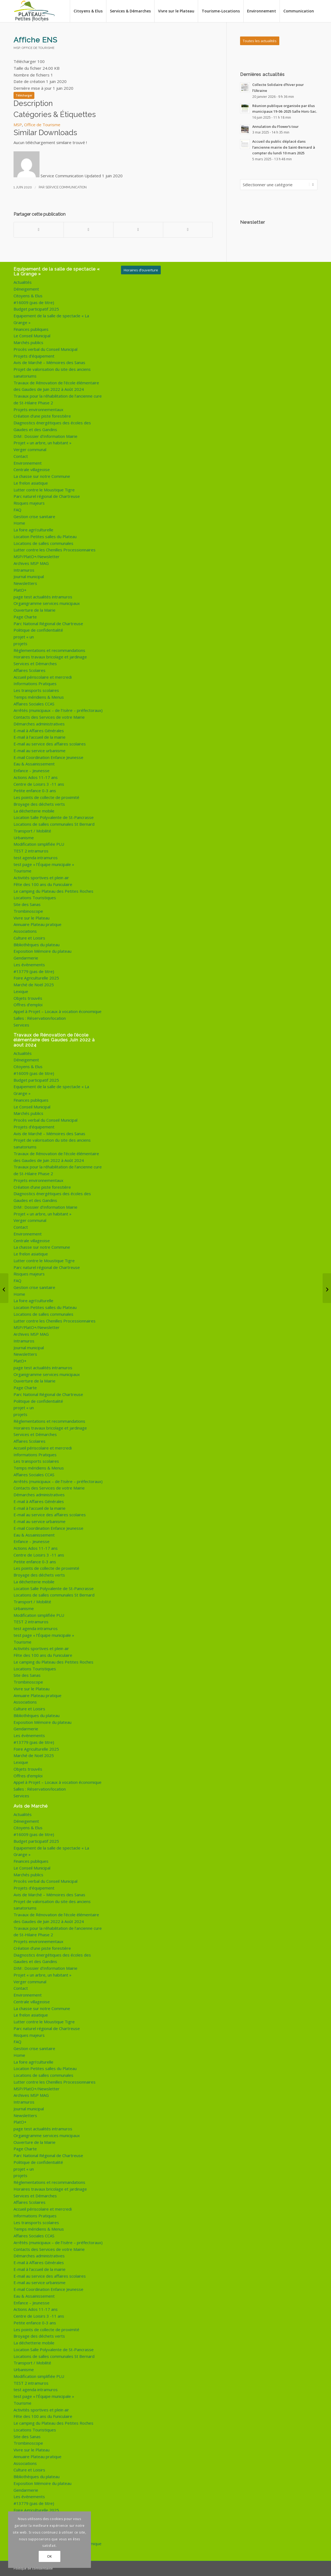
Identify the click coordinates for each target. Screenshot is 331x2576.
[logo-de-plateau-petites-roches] (35, 11)
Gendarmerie (26, 958)
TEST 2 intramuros (31, 851)
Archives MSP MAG (31, 563)
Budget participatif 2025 (36, 309)
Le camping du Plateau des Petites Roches (53, 891)
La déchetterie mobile (34, 811)
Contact (21, 456)
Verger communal (30, 449)
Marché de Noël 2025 (34, 984)
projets (20, 643)
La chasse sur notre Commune (42, 476)
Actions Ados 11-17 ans (36, 777)
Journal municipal (29, 576)
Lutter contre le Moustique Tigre (44, 489)
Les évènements (29, 964)
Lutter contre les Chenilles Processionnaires (55, 549)
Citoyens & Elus (28, 295)
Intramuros (24, 570)
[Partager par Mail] (188, 229)
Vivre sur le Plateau (32, 918)
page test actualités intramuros (43, 596)
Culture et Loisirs (29, 938)
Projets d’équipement (34, 356)
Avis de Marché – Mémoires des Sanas (49, 362)
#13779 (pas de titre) (34, 971)
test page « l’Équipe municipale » (44, 864)
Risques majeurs (29, 503)
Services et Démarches (35, 663)
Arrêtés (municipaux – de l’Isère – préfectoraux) (58, 710)
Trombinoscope (28, 911)
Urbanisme (24, 837)
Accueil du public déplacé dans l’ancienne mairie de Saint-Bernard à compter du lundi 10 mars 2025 (283, 147)
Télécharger (24, 95)
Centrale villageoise (32, 469)
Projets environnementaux (38, 409)
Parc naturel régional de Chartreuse (47, 496)
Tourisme (22, 871)
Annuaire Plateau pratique (37, 924)
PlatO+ (20, 590)
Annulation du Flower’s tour (275, 126)
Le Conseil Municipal (32, 335)
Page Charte (25, 616)
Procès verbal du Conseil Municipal (45, 349)
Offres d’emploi (28, 1004)
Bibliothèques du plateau (37, 944)
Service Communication (66, 187)
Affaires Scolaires (29, 670)
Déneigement (26, 289)
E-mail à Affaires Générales (39, 730)
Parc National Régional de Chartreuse (48, 623)
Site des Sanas (27, 904)
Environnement (28, 463)
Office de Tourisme (38, 48)
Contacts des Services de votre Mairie (49, 717)
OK (49, 2556)
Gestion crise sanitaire (34, 516)
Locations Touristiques (35, 897)
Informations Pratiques (35, 683)
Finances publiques (31, 329)
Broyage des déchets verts (39, 804)
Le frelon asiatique (31, 483)
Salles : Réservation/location (40, 1018)
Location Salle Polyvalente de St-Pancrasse (54, 817)
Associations (25, 931)
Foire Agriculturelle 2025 (36, 978)
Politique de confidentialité (38, 630)
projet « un (24, 636)
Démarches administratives (39, 724)
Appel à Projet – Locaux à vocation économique (57, 1011)
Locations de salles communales (43, 543)
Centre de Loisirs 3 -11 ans (39, 784)
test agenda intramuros (36, 857)
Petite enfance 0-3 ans (35, 790)
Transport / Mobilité (32, 831)
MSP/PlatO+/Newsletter (37, 556)
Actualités (23, 282)
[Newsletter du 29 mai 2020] (4, 1288)
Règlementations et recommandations (49, 650)
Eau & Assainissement (34, 764)
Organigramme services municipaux (47, 603)
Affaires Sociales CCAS (34, 704)
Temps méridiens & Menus (39, 697)
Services (21, 1025)
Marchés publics (28, 342)
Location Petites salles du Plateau (45, 536)
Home (19, 523)
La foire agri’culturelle (33, 529)
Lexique (21, 991)
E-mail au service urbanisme (39, 750)
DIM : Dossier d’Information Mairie (45, 436)
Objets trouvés (28, 998)
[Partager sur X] (88, 229)
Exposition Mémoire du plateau (42, 951)
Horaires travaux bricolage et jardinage (50, 656)
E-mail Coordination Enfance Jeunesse (48, 757)
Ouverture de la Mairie (34, 610)
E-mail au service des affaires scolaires (50, 744)
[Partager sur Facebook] (39, 229)
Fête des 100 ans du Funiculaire (43, 884)
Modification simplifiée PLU (39, 844)
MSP (17, 48)
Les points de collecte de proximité (46, 797)
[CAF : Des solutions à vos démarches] (327, 1288)
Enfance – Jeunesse (32, 770)
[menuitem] (88, 11)
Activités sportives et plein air (41, 877)
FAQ (17, 509)
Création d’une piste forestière (42, 416)
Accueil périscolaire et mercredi (43, 677)
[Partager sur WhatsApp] (138, 229)
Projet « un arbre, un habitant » (42, 442)
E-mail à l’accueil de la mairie (39, 737)
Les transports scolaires (36, 690)
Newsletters (25, 583)
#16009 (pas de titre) (34, 302)
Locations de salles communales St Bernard (54, 824)
